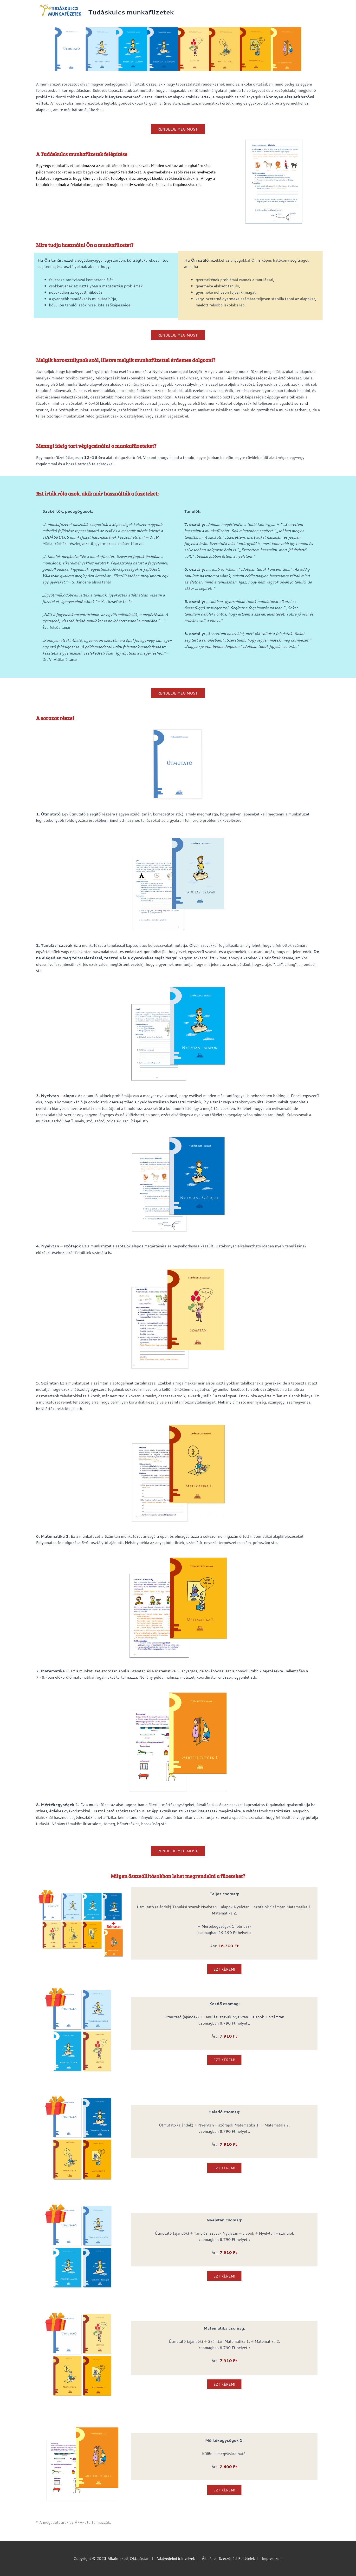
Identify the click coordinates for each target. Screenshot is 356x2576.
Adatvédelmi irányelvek (173, 2558)
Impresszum (274, 2558)
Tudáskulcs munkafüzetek (131, 12)
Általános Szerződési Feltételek (229, 2558)
